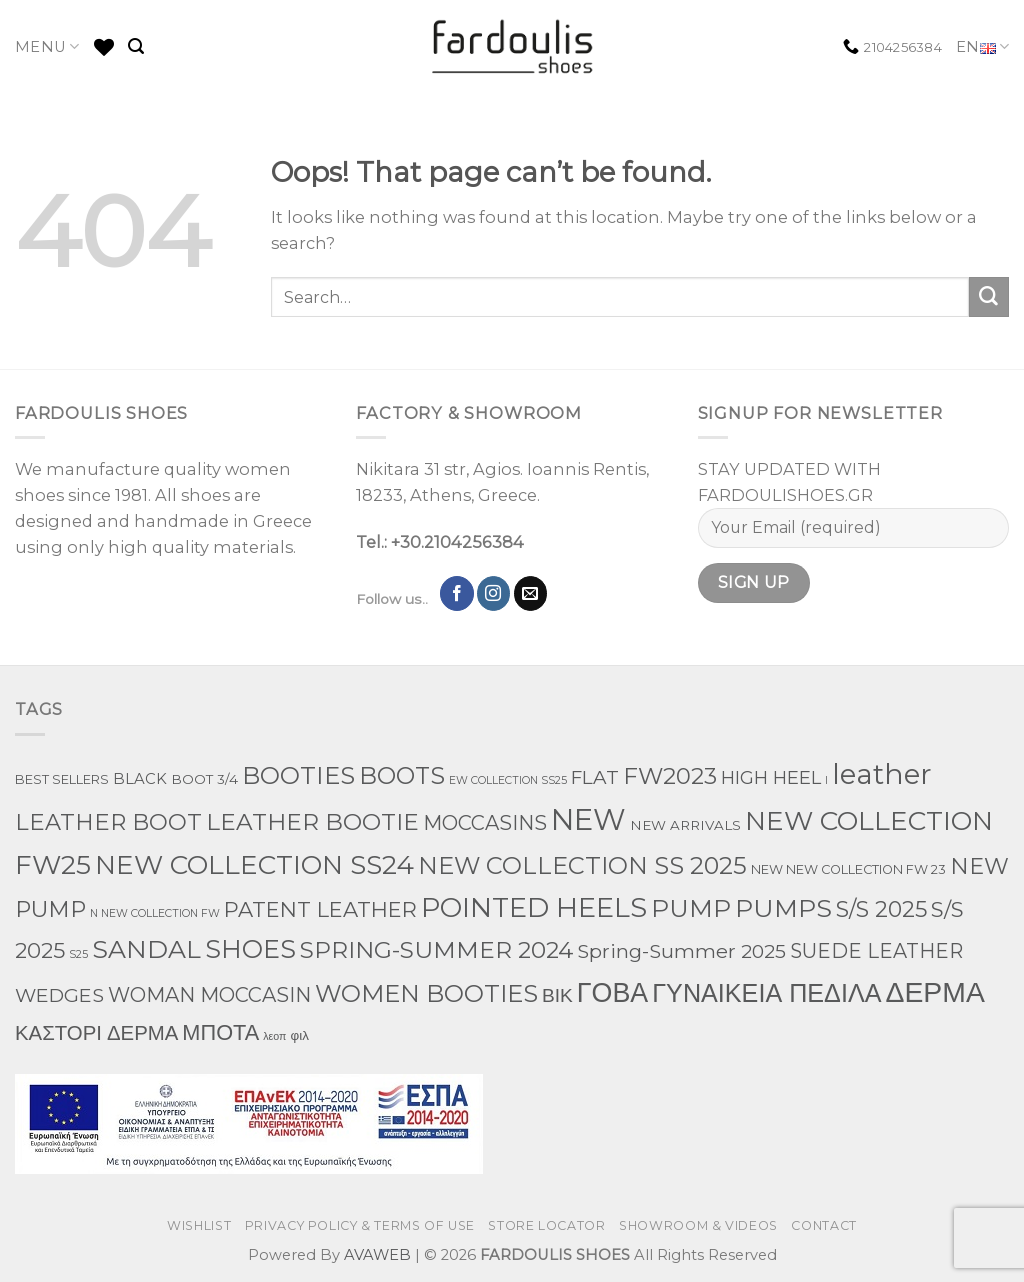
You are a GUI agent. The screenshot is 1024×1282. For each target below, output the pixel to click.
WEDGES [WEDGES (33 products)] (59, 995)
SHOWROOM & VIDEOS (698, 1225)
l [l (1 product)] (826, 780)
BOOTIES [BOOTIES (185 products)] (298, 775)
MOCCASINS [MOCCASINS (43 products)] (485, 823)
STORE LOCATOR (546, 1225)
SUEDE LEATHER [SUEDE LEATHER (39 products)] (876, 951)
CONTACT (823, 1225)
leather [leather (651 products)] (882, 774)
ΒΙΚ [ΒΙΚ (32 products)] (557, 995)
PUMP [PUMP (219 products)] (691, 908)
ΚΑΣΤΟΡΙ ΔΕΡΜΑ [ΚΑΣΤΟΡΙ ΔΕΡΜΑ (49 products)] (96, 1032)
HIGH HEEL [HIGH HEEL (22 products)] (771, 778)
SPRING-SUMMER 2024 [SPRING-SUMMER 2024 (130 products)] (436, 949)
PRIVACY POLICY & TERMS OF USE (360, 1225)
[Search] (136, 46)
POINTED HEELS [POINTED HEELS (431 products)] (534, 907)
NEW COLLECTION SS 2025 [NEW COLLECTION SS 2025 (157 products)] (582, 865)
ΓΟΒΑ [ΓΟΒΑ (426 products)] (612, 992)
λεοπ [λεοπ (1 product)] (274, 1036)
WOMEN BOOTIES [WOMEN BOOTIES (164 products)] (426, 993)
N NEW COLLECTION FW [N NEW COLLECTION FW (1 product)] (155, 913)
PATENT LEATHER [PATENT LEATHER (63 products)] (320, 909)
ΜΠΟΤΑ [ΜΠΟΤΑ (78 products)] (220, 1032)
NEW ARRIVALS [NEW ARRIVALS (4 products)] (685, 825)
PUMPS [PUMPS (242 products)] (783, 908)
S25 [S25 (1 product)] (78, 954)
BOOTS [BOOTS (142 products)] (402, 775)
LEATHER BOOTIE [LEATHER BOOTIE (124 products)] (312, 822)
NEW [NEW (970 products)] (588, 819)
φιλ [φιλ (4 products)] (299, 1035)
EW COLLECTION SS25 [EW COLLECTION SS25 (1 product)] (508, 780)
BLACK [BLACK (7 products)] (140, 779)
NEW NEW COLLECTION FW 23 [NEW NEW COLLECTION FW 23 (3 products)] (848, 869)
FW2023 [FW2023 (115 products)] (670, 776)
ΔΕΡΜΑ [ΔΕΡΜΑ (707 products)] (934, 992)
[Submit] (989, 297)
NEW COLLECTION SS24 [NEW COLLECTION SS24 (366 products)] (254, 865)
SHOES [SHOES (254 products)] (250, 949)
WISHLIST (199, 1225)
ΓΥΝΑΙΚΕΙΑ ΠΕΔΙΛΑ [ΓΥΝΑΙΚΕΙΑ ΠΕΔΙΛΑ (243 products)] (766, 993)
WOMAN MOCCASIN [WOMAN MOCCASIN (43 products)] (209, 995)
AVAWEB (377, 1255)
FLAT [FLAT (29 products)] (595, 777)
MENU (47, 46)
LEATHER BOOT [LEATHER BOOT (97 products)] (108, 822)
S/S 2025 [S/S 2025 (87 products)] (881, 909)
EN (982, 47)
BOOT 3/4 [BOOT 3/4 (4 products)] (204, 779)
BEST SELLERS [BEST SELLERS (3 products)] (62, 779)
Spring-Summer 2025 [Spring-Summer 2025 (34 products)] (681, 951)
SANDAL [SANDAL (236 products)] (146, 949)
